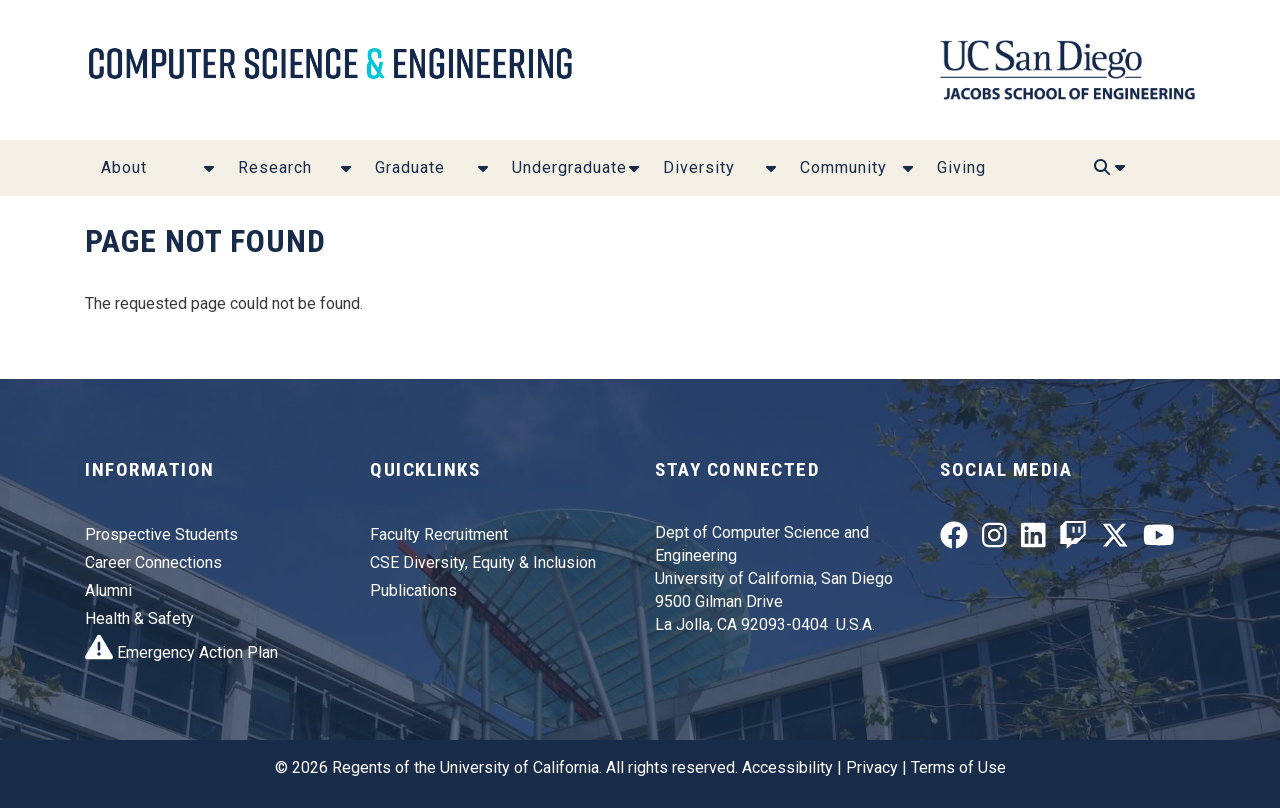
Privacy (872, 767)
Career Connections (153, 562)
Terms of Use (958, 767)
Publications (413, 590)
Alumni (108, 590)
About (124, 167)
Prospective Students (161, 534)
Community (843, 167)
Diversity (699, 167)
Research (275, 167)
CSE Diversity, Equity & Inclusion (483, 562)
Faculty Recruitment (439, 534)
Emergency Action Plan (181, 652)
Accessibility (787, 767)
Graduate (410, 167)
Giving (961, 167)
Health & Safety (139, 618)
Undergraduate (569, 167)
